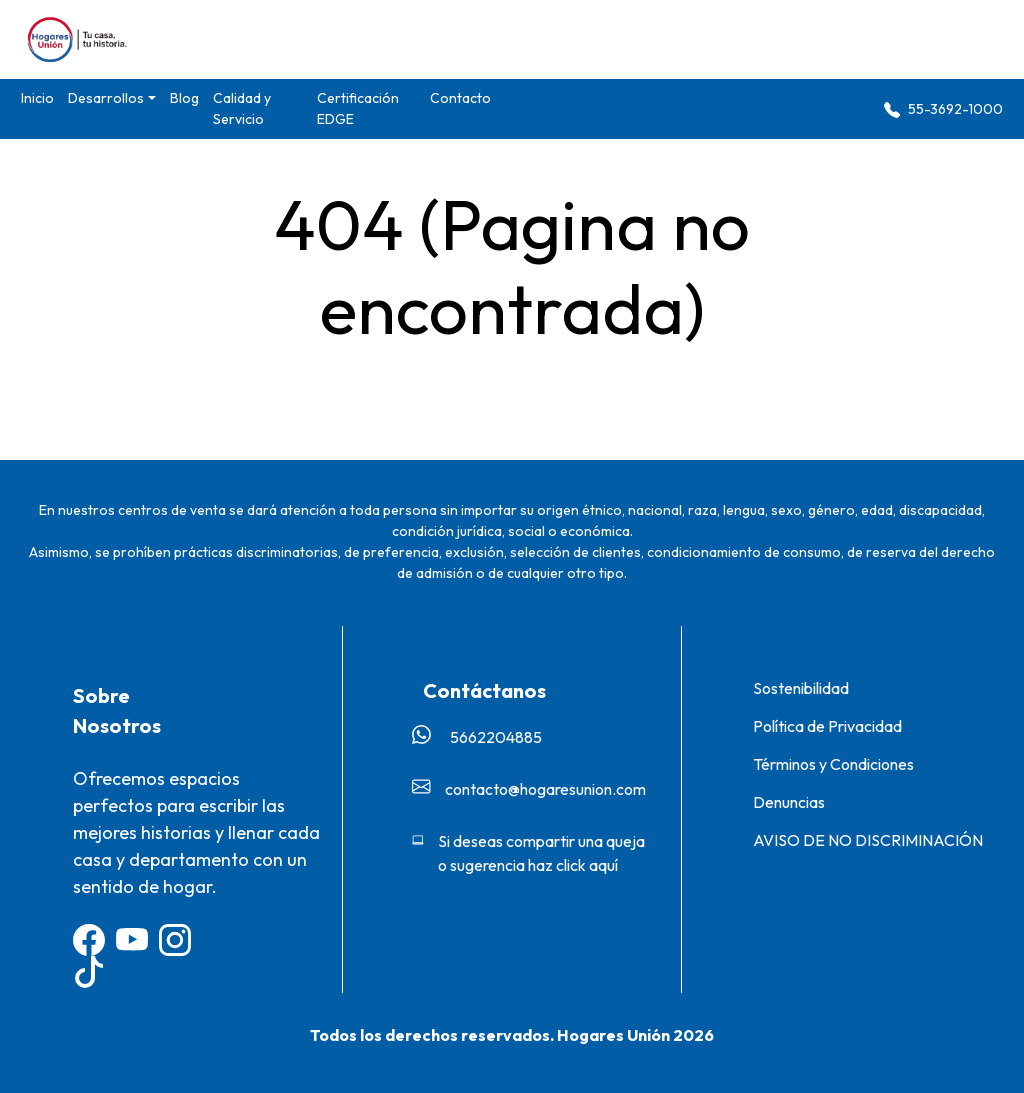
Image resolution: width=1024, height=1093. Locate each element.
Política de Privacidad (827, 726)
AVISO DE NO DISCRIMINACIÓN (868, 840)
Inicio (37, 98)
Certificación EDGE (358, 108)
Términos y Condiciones (833, 764)
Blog (184, 98)
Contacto (460, 98)
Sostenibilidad (801, 688)
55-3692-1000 (943, 109)
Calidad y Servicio (242, 108)
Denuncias (789, 802)
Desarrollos (106, 98)
